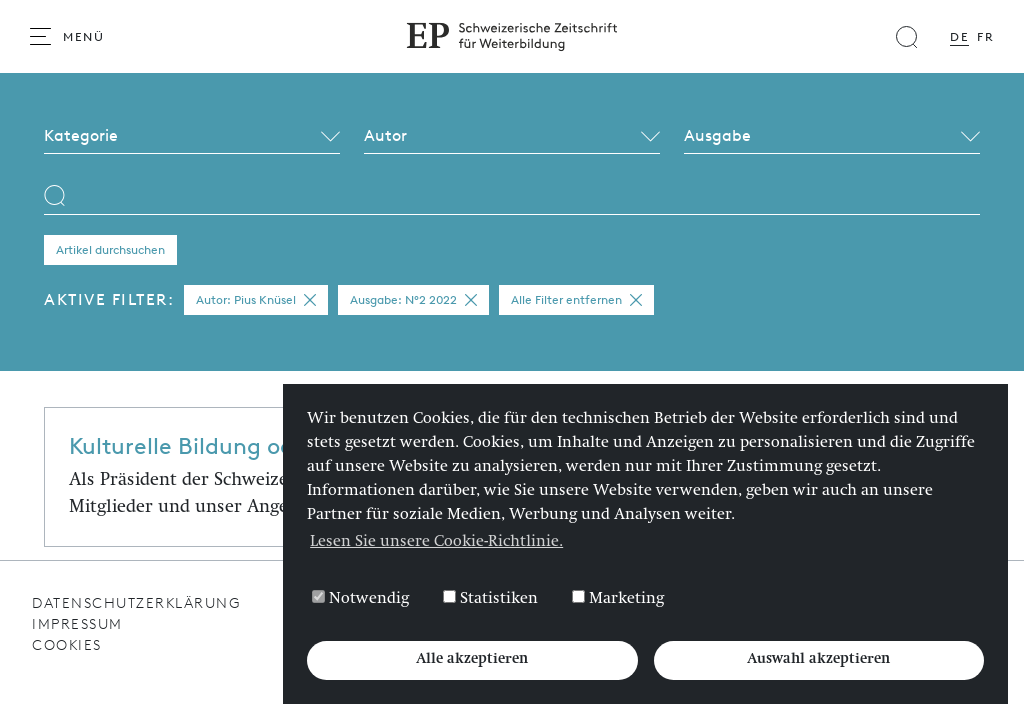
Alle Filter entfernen (576, 300)
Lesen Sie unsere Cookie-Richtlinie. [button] (436, 543)
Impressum (77, 624)
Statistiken (490, 599)
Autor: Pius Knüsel (256, 300)
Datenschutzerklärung (136, 603)
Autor (385, 135)
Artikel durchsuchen (110, 250)
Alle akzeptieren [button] (472, 660)
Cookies (67, 645)
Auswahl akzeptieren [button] (818, 660)
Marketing (618, 599)
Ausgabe (717, 135)
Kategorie (81, 135)
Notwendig (360, 599)
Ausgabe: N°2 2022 (413, 300)
